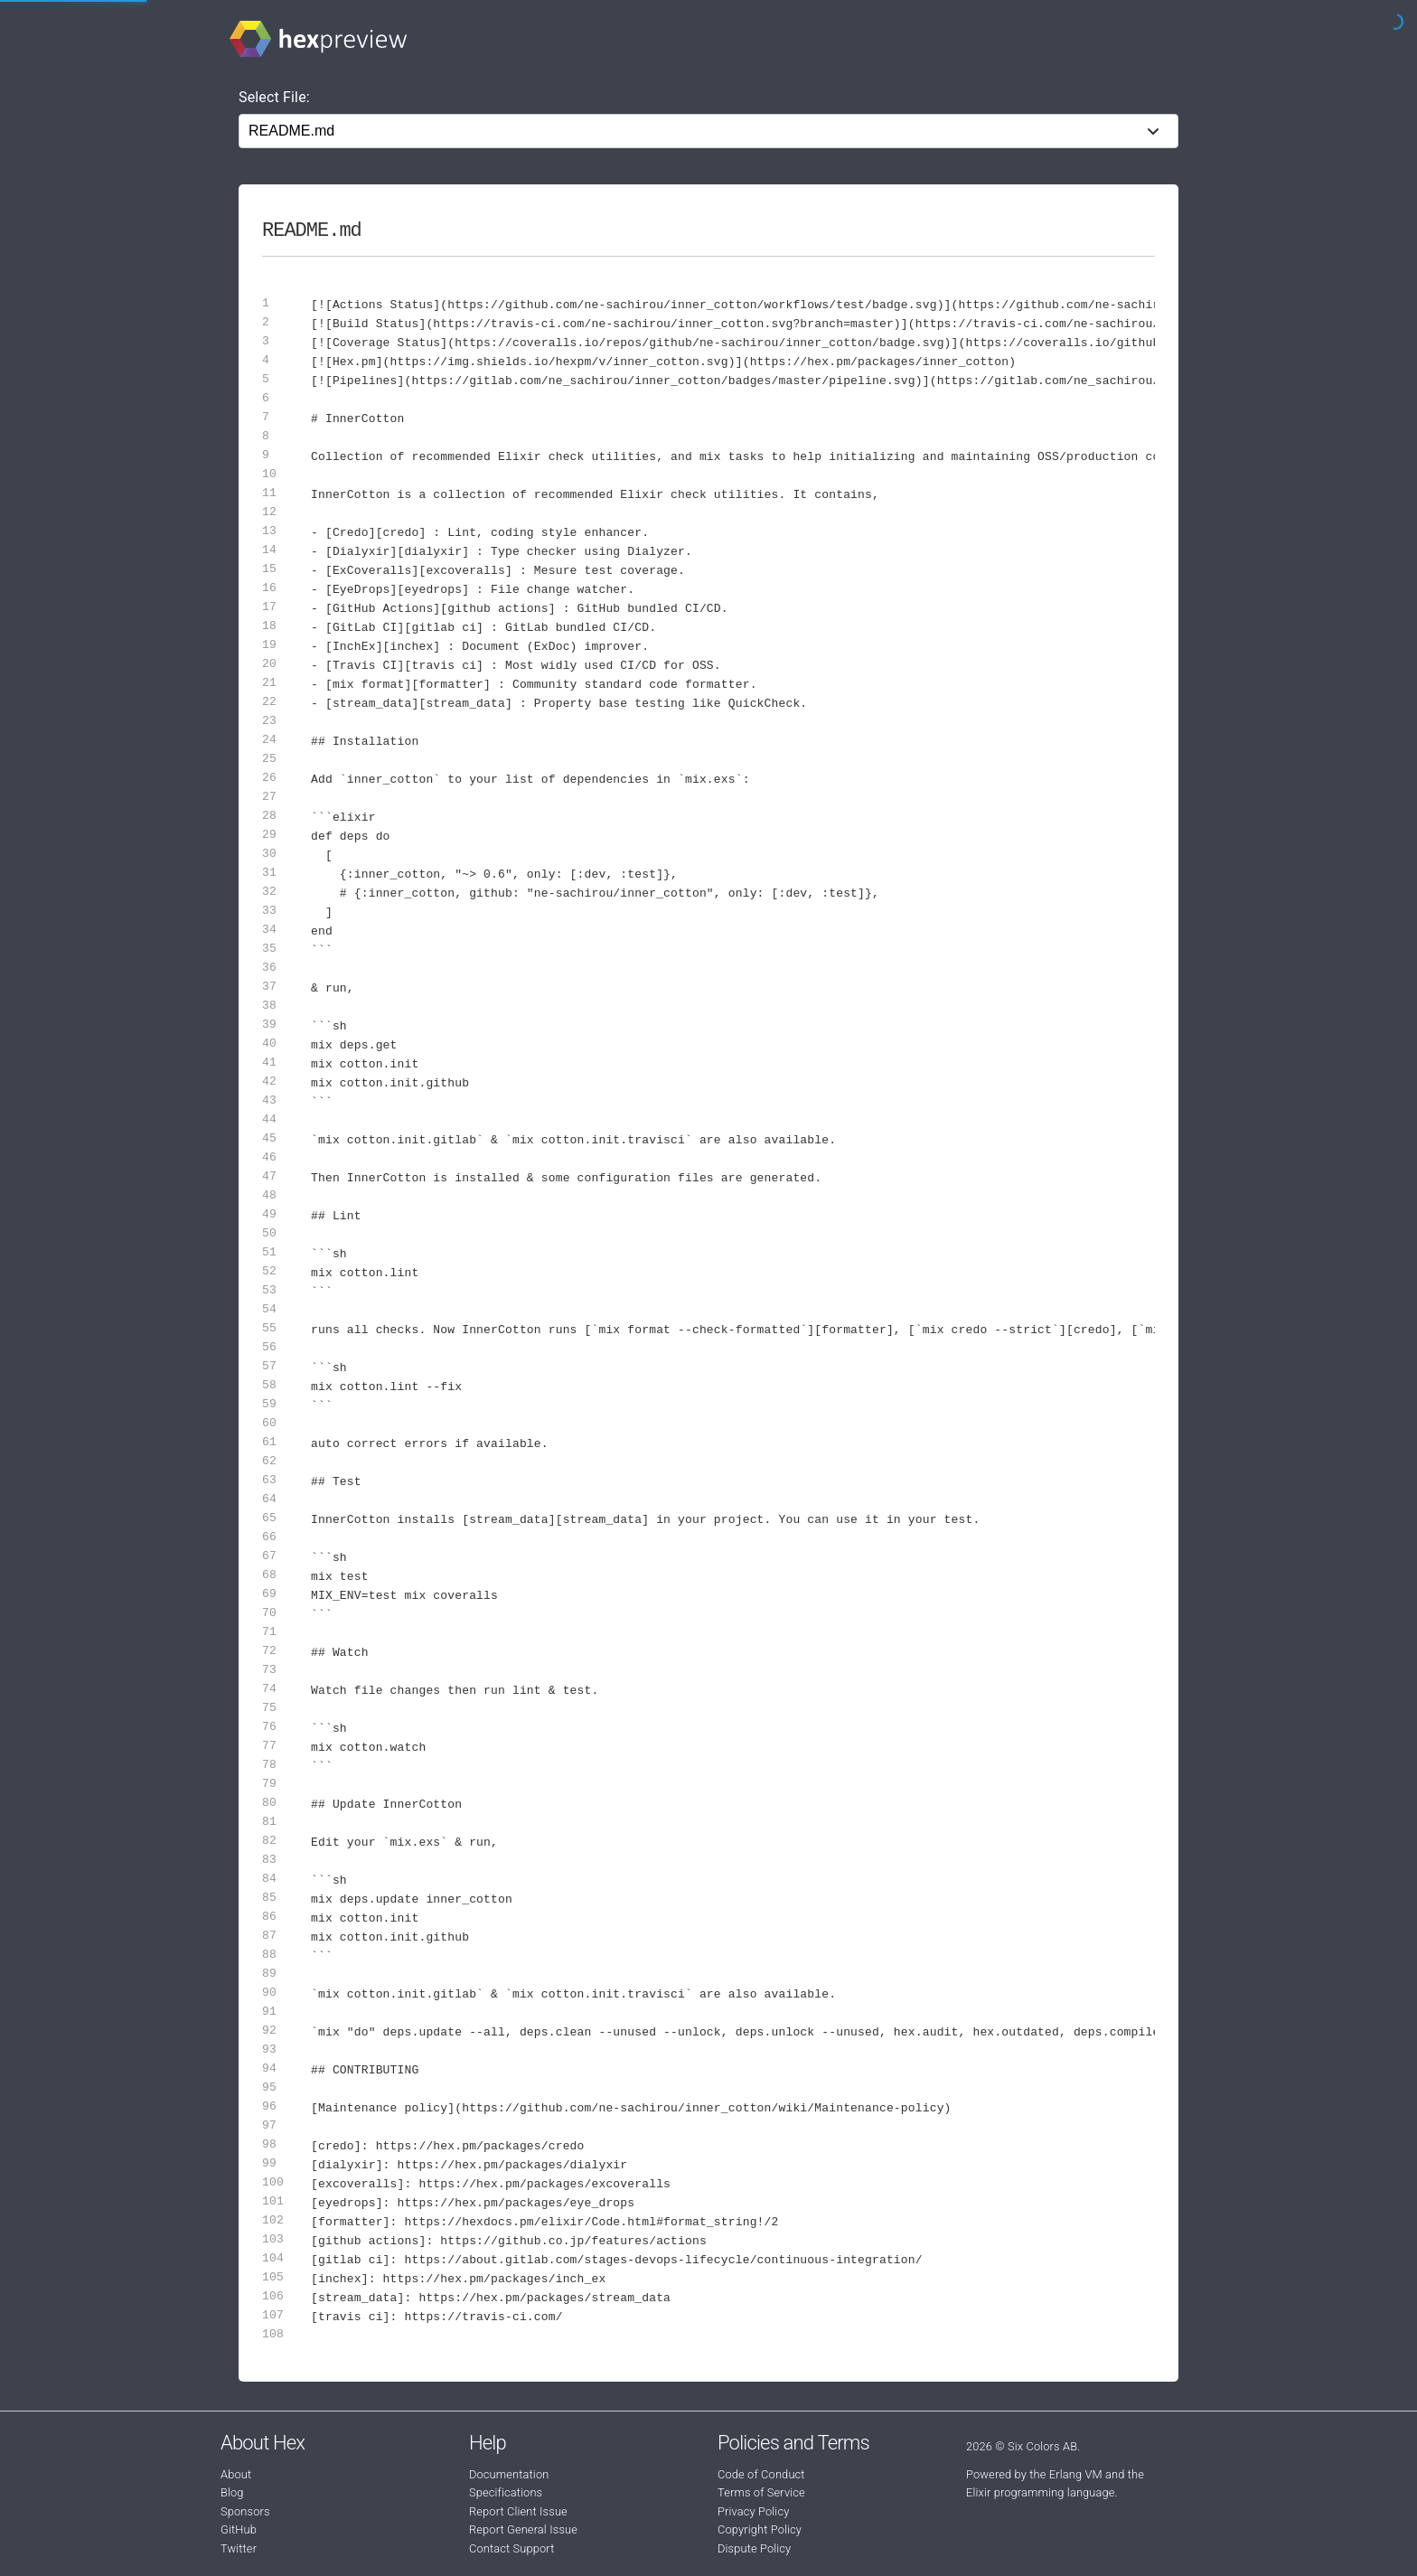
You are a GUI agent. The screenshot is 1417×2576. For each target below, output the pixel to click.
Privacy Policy (753, 2511)
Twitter (239, 2548)
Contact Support (511, 2548)
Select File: (274, 97)
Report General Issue (523, 2529)
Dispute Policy (754, 2548)
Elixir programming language (1040, 2492)
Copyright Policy (760, 2529)
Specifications (505, 2492)
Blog (232, 2492)
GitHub (239, 2529)
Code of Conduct (761, 2474)
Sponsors (245, 2511)
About (236, 2474)
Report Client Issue (518, 2511)
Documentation (509, 2474)
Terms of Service (761, 2492)
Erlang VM (1076, 2474)
